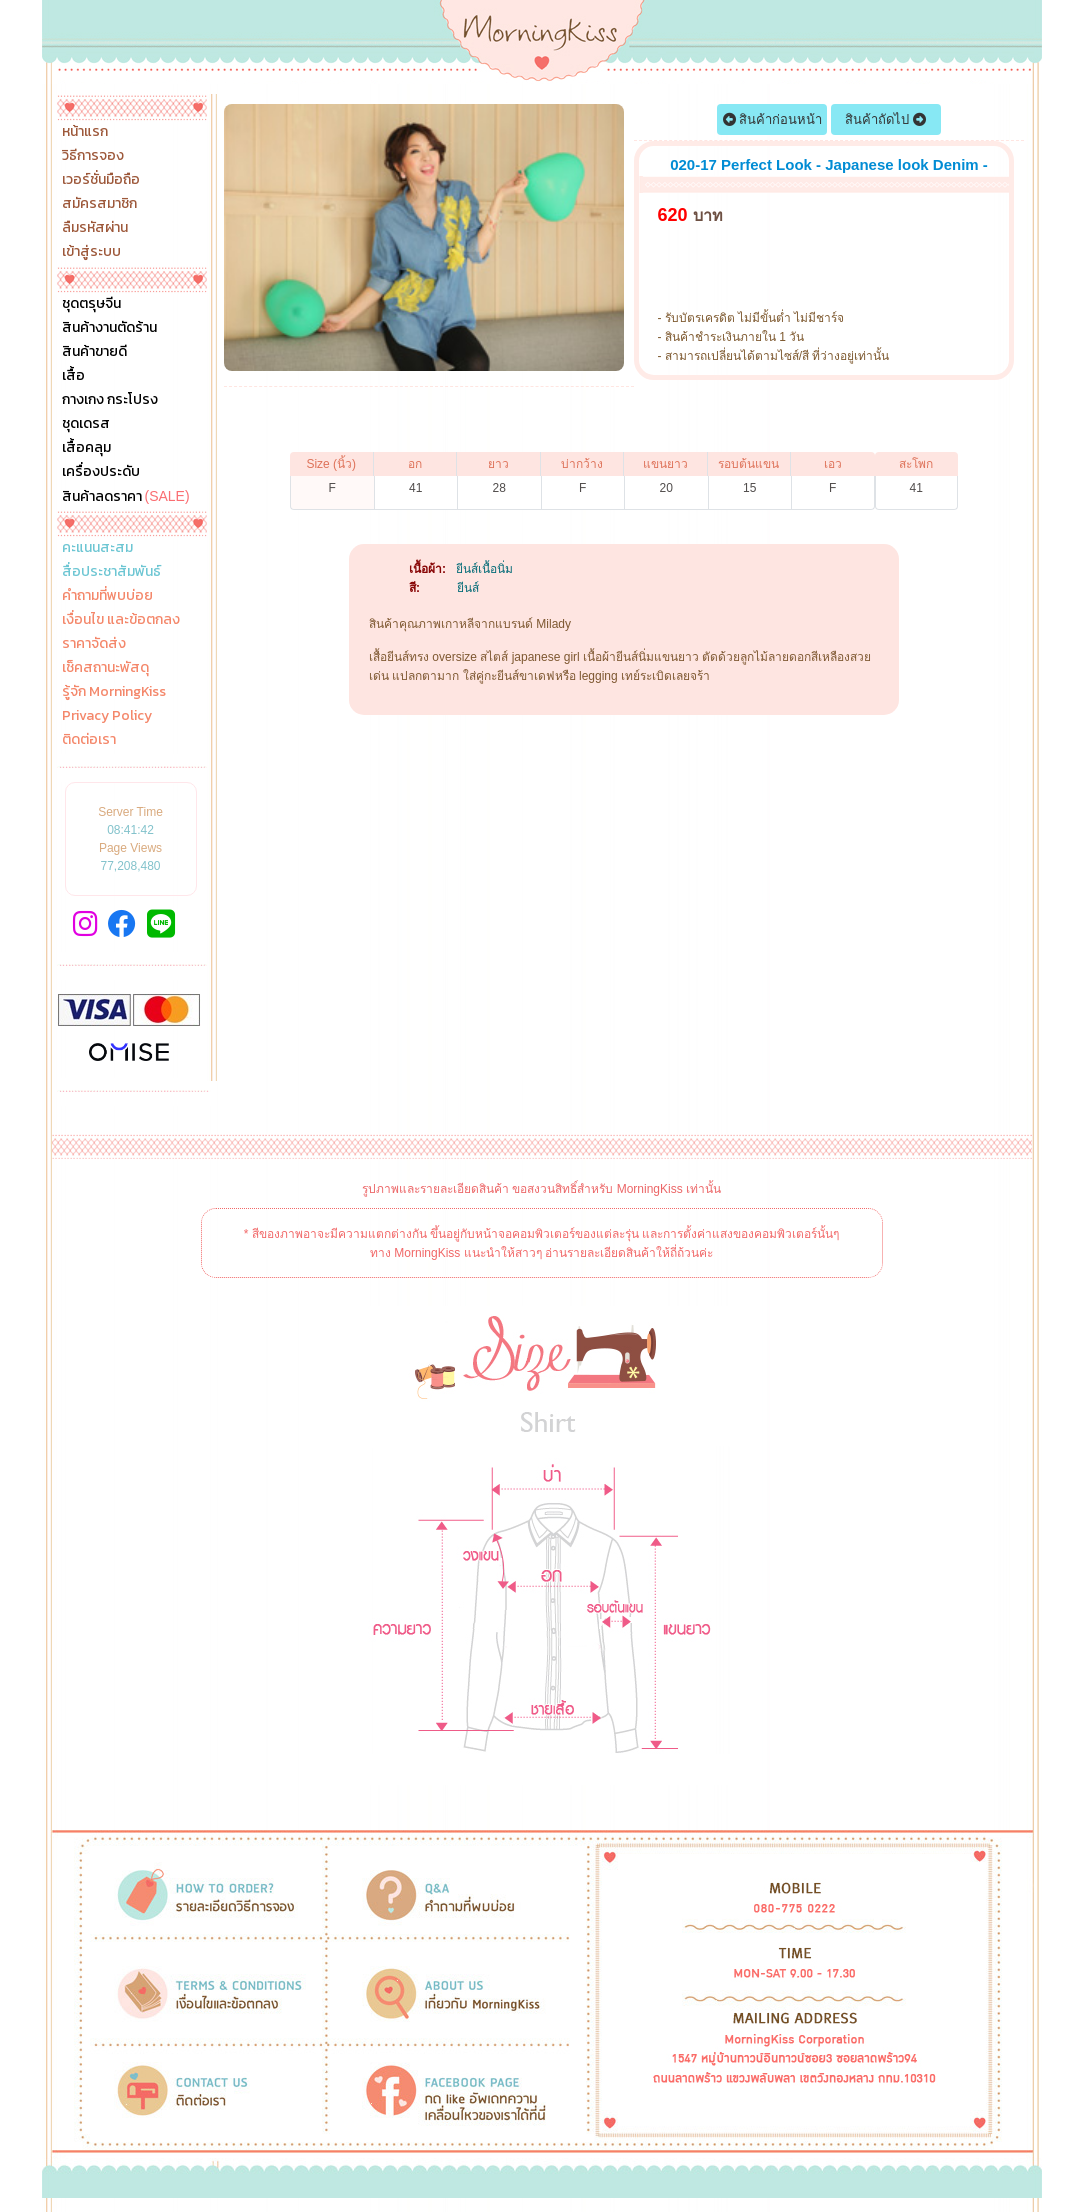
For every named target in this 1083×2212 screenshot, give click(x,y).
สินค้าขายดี (94, 352)
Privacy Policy (107, 716)
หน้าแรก (85, 132)
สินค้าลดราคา (126, 496)
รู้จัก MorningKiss (114, 692)
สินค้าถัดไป (885, 119)
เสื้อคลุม (86, 448)
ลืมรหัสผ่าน (95, 228)
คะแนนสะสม (97, 548)
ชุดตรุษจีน (91, 304)
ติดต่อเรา (89, 740)
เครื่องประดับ (101, 472)
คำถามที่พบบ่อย (107, 596)
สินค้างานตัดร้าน (109, 328)
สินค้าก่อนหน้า (773, 119)
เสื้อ (73, 376)
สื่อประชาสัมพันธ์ (111, 572)
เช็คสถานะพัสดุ (105, 668)
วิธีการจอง (93, 156)
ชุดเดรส (86, 424)
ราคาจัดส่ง (94, 644)
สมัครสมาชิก (99, 204)
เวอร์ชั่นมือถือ (101, 180)
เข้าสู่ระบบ (91, 252)
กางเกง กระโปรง (110, 400)
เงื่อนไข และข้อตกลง (121, 620)
